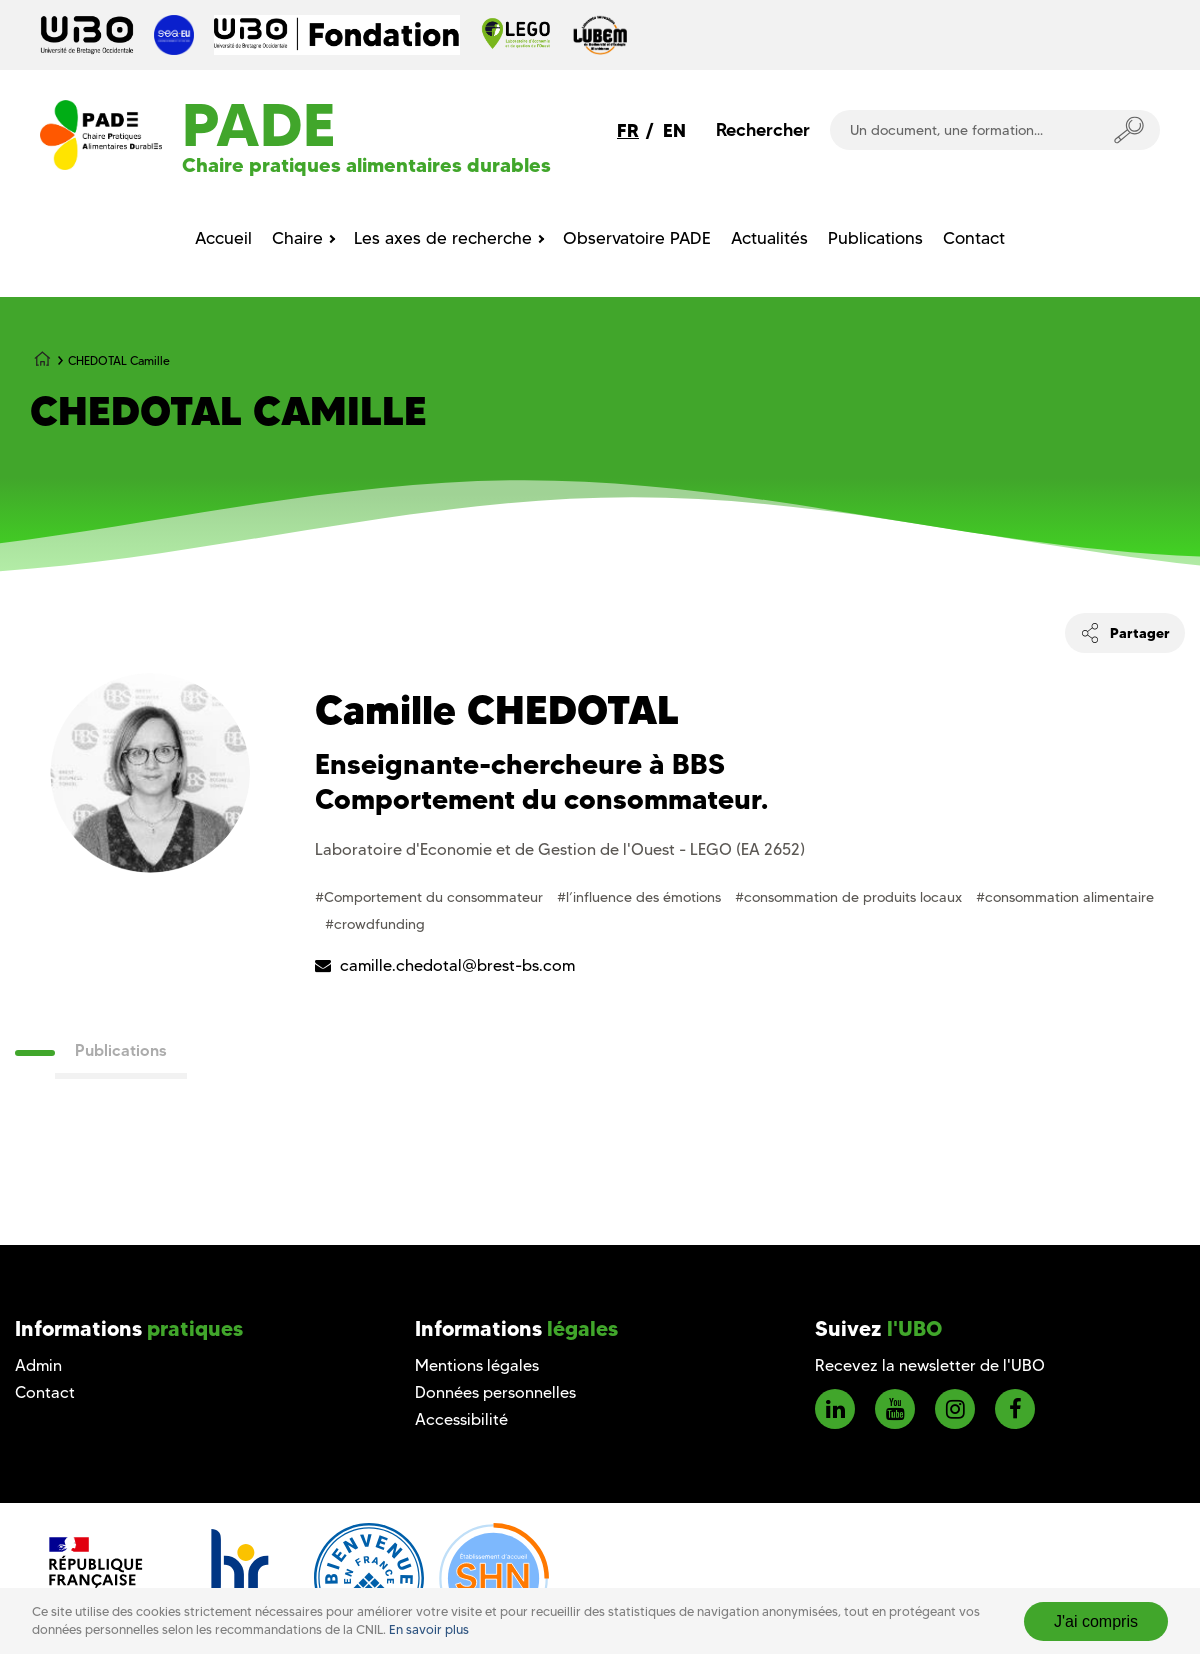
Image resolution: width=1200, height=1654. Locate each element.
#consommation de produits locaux (850, 897)
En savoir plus (429, 1629)
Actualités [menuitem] (769, 238)
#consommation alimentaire (1065, 897)
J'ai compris (1096, 1621)
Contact (45, 1392)
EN (674, 130)
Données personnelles (495, 1392)
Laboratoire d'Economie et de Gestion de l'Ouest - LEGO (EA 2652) (560, 849)
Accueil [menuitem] (223, 238)
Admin (38, 1365)
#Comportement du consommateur (431, 897)
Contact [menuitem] (974, 238)
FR (628, 130)
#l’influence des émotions (641, 897)
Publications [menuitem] (875, 238)
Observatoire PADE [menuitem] (637, 238)
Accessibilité (461, 1419)
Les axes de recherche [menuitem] (443, 238)
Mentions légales (477, 1365)
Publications (121, 1050)
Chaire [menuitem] (297, 238)
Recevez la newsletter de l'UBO (930, 1365)
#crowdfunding (375, 924)
